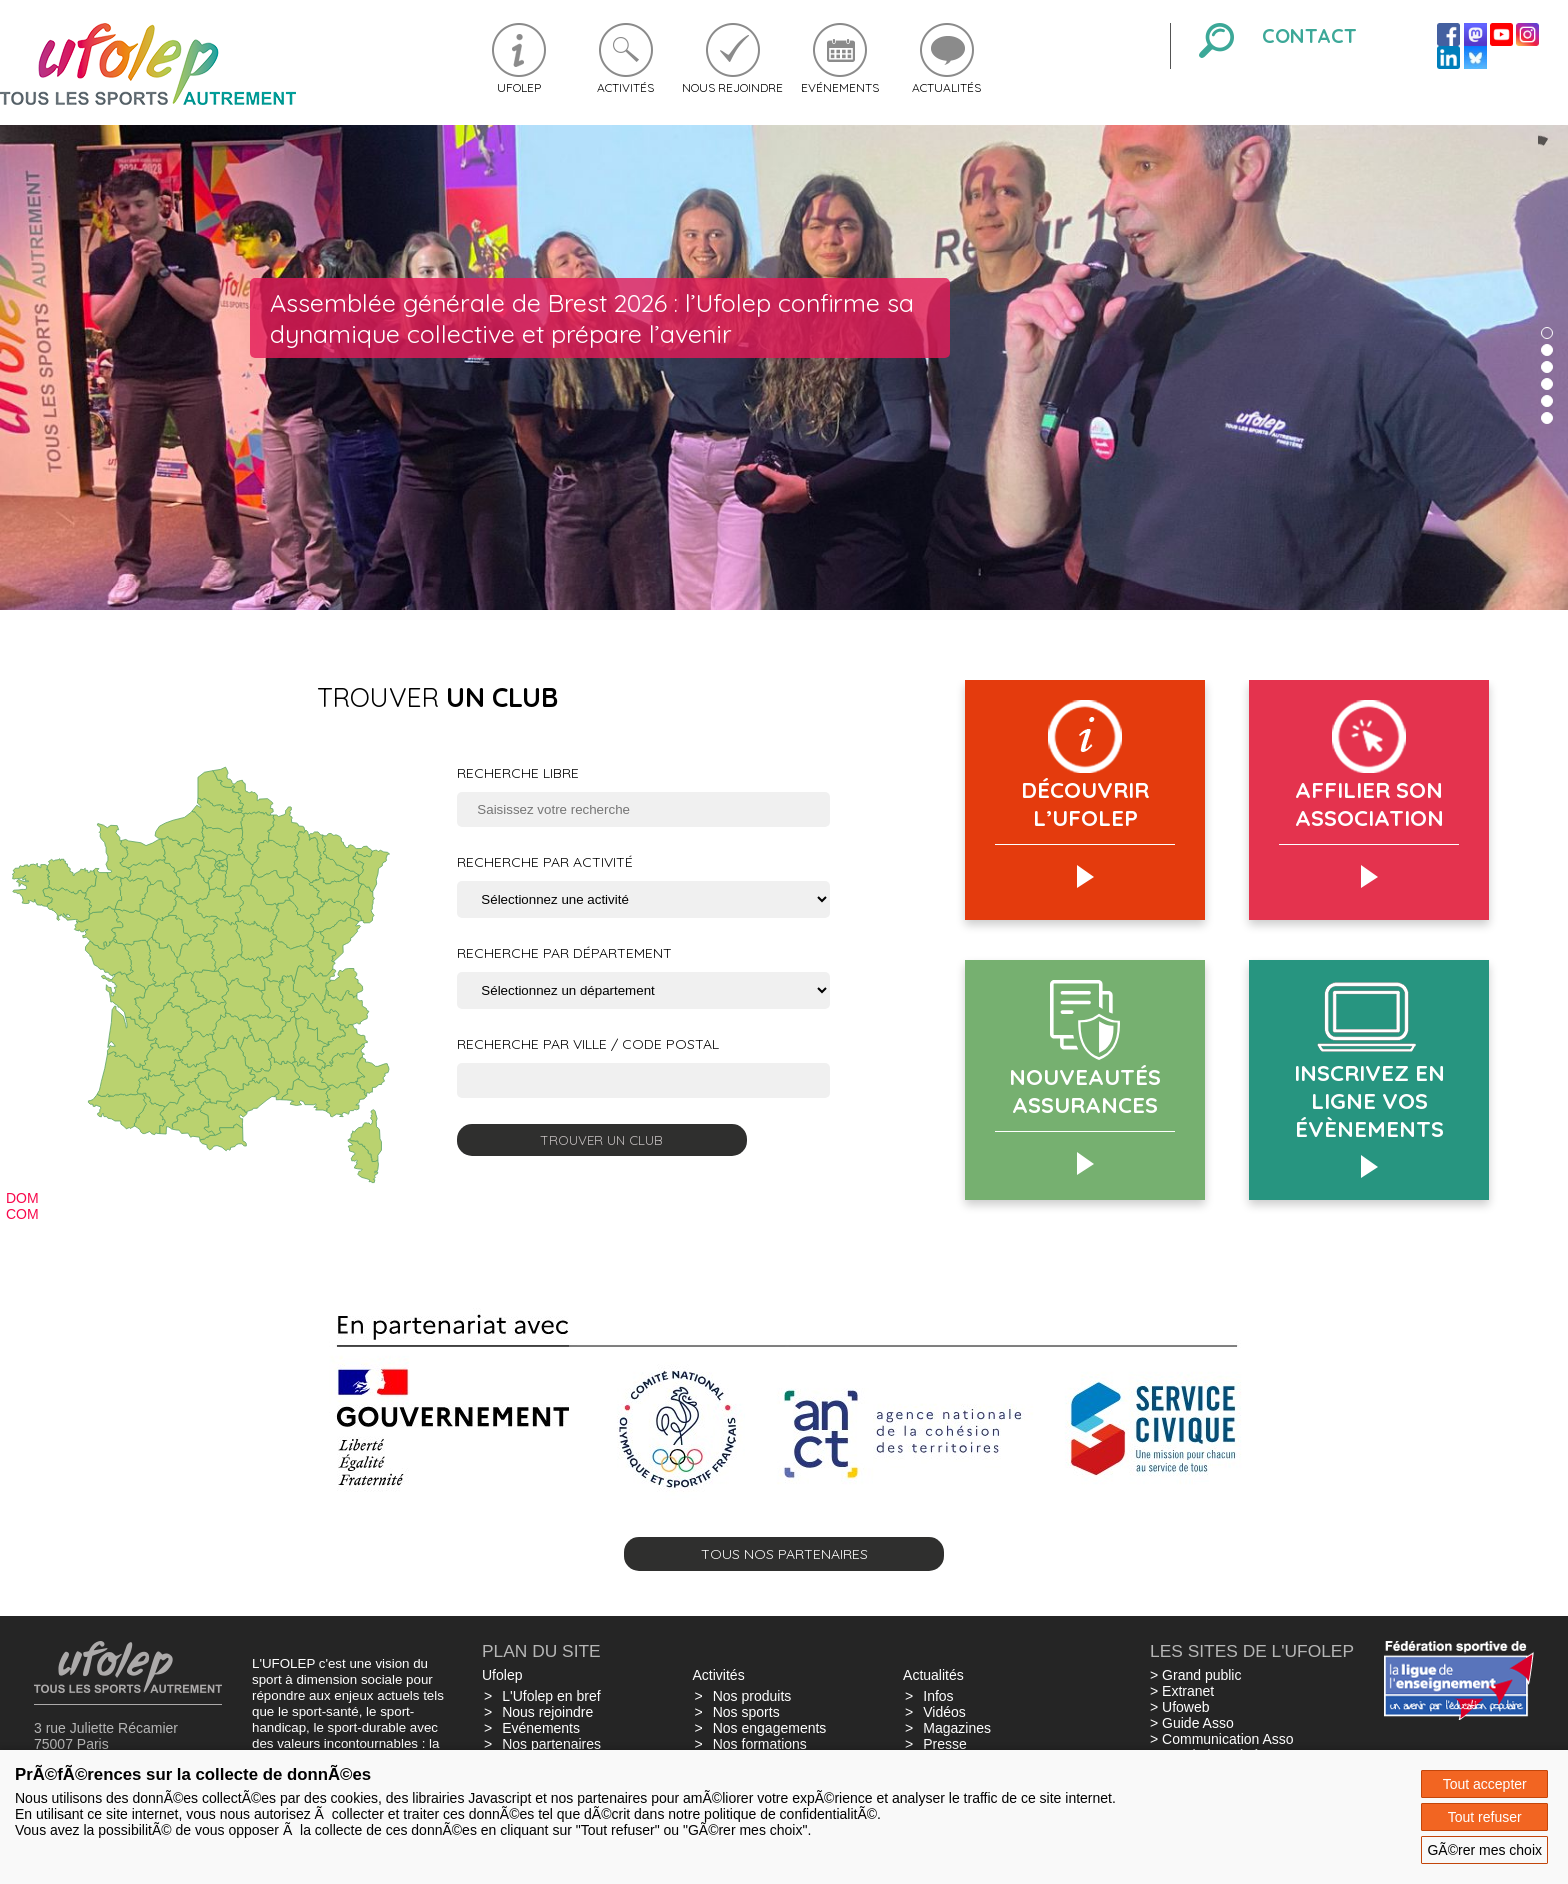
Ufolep (519, 87)
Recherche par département (564, 953)
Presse (945, 1744)
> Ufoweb (1180, 1707)
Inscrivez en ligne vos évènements (1369, 1101)
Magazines (957, 1728)
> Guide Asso (1192, 1723)
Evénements (840, 87)
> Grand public (1195, 1675)
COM (22, 1214)
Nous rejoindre (732, 87)
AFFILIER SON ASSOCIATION (1369, 804)
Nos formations (760, 1744)
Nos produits (752, 1696)
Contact (1309, 35)
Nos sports (746, 1712)
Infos (938, 1696)
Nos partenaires (551, 1744)
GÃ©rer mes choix (1484, 1850)
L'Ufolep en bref (551, 1696)
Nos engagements (770, 1728)
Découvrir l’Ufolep (1085, 804)
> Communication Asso (1222, 1739)
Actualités (946, 87)
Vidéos (944, 1712)
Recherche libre (518, 773)
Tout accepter (1485, 1784)
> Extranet (1182, 1691)
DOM (22, 1198)
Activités (625, 87)
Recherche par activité (545, 862)
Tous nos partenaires (784, 1554)
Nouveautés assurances (1085, 1091)
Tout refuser (1485, 1817)
